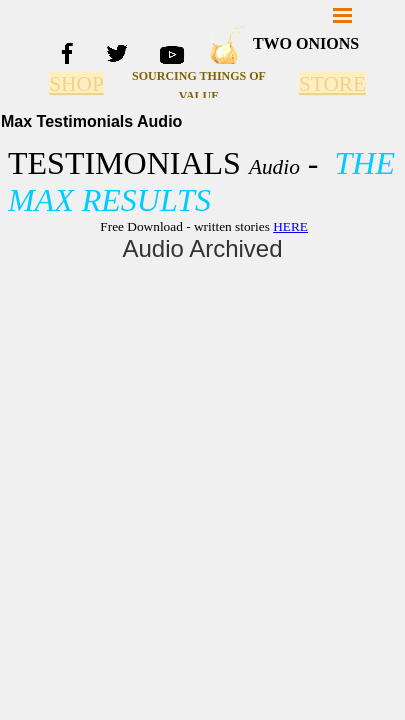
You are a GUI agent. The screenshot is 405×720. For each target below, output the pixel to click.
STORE (332, 84)
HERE (290, 226)
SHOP (76, 84)
